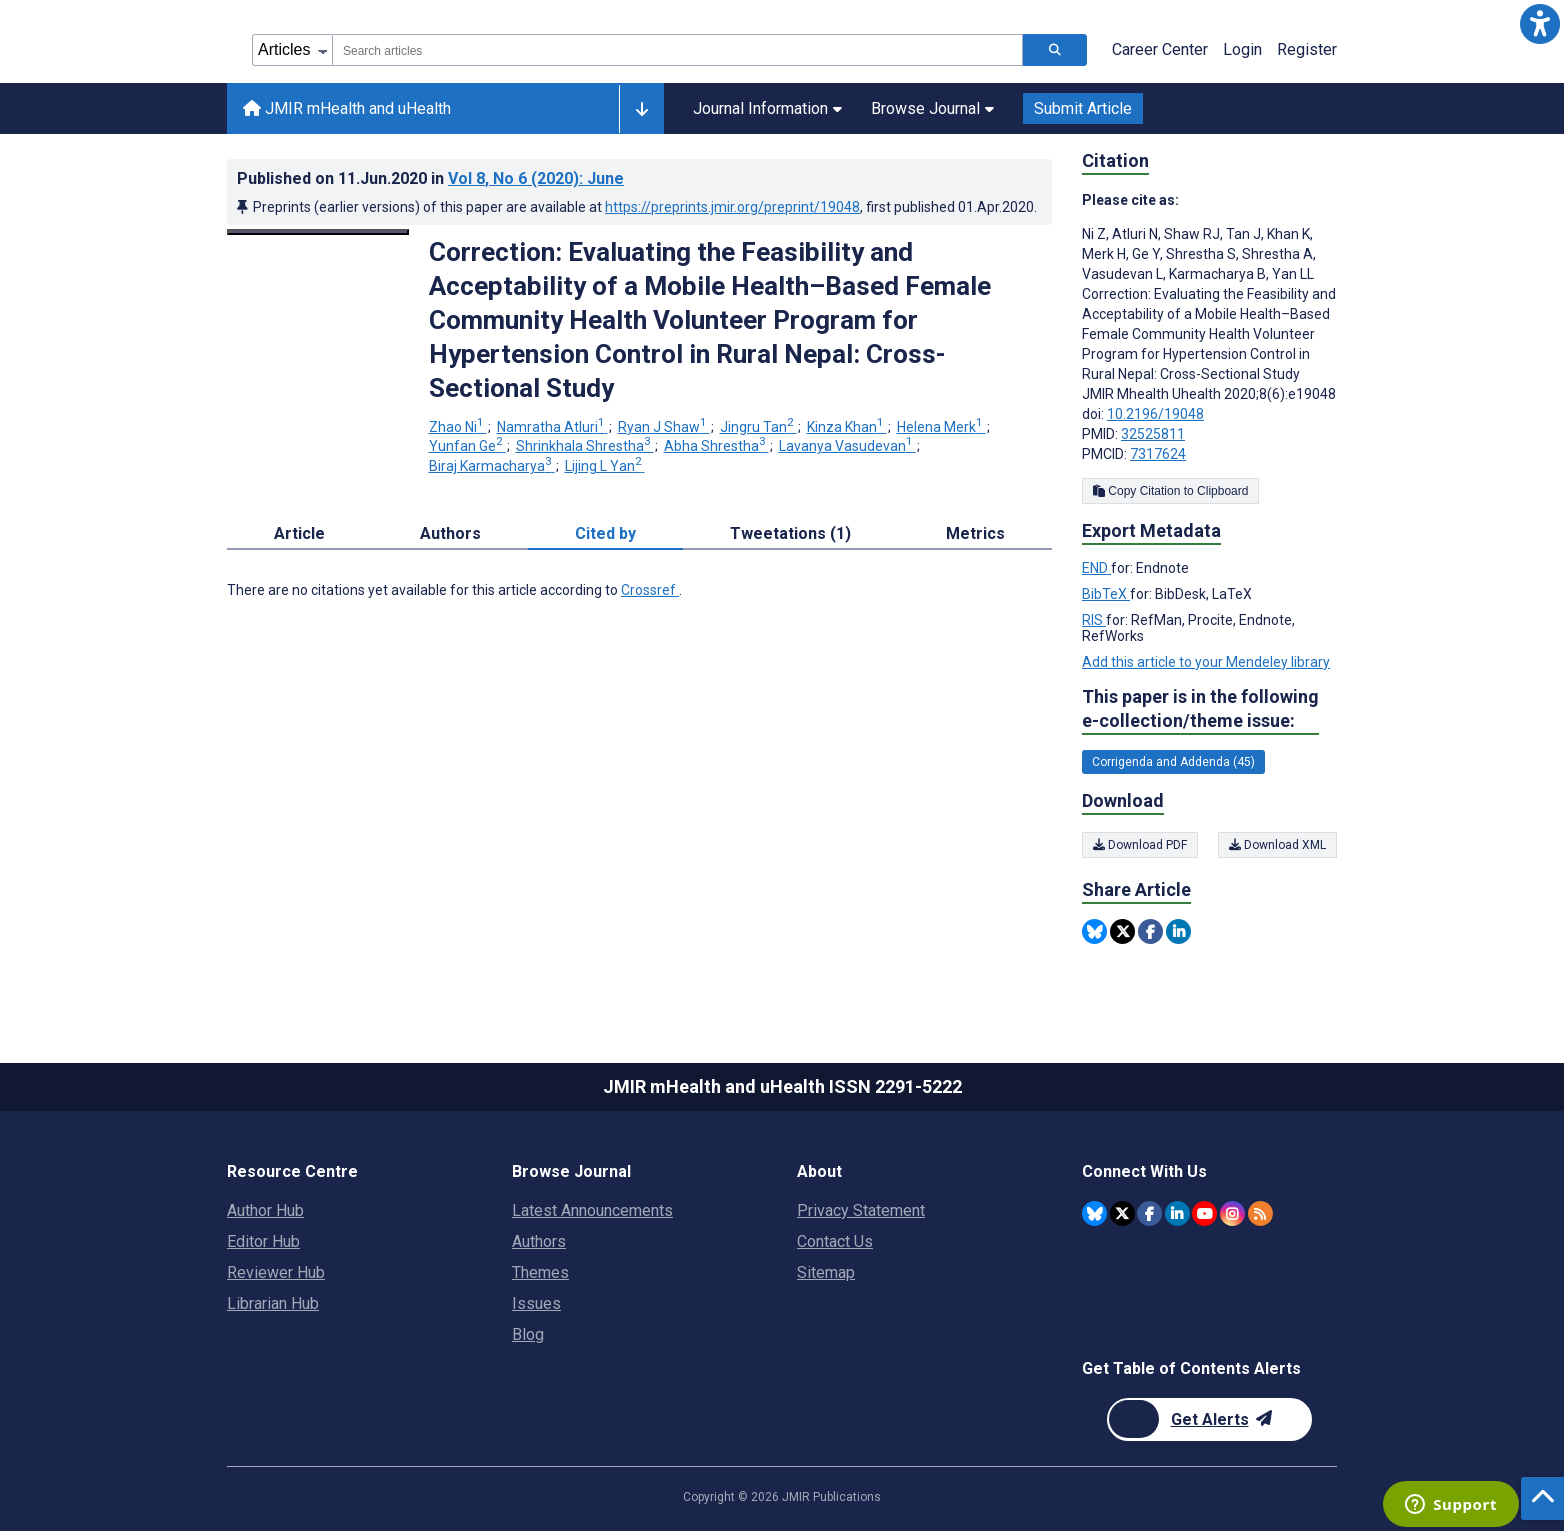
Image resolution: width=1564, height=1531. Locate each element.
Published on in (430, 178)
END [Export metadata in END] (1096, 568)
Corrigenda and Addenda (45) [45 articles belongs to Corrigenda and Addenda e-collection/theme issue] (1173, 762)
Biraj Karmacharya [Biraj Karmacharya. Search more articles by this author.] (492, 466)
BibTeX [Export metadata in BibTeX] (1106, 594)
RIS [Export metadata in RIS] (1094, 620)
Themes (540, 1272)
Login (1242, 49)
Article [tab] (299, 533)
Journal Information (767, 108)
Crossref (650, 590)
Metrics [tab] (975, 533)
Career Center (1160, 49)
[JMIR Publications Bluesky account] (1094, 1213)
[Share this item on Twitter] (1122, 931)
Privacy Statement (861, 1210)
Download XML (1277, 845)
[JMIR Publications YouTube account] (1204, 1213)
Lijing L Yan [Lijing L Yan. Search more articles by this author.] (605, 466)
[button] (1540, 24)
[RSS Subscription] (1260, 1213)
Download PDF (1140, 845)
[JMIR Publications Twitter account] (1122, 1213)
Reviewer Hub (276, 1272)
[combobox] (677, 50)
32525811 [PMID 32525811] (1153, 434)
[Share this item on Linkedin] (1178, 931)
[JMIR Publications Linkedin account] (1177, 1213)
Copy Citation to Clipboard (1170, 491)
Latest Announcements (592, 1210)
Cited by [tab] (605, 533)
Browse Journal (932, 108)
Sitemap (826, 1272)
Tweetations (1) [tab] (790, 533)
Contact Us (835, 1241)
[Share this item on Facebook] (1150, 931)
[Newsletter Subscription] (1209, 1419)
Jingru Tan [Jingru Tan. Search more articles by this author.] (758, 427)
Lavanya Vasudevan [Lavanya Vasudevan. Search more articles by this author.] (847, 446)
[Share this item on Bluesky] (1094, 931)
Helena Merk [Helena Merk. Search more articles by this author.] (941, 427)
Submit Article (1083, 108)
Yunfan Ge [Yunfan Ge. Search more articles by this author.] (467, 446)
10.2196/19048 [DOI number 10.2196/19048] (1155, 414)
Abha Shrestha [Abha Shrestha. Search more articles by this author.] (716, 446)
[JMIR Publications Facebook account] (1149, 1213)
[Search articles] (1055, 50)
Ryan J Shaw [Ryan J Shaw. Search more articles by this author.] (664, 427)
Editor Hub (263, 1241)
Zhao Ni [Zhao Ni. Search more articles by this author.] (458, 427)
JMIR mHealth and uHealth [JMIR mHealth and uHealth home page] (347, 108)
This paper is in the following (1200, 709)
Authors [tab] (450, 533)
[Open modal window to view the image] (318, 232)
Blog (528, 1334)
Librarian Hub (273, 1303)
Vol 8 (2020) (536, 178)
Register (1307, 49)
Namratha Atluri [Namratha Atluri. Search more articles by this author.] (552, 427)
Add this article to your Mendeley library (1206, 662)
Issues (536, 1303)
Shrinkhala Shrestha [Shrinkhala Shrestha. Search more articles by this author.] (585, 446)
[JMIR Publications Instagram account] (1232, 1213)
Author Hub (265, 1210)
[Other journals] (641, 109)
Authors (539, 1241)
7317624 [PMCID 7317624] (1158, 454)
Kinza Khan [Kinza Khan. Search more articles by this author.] (847, 427)
